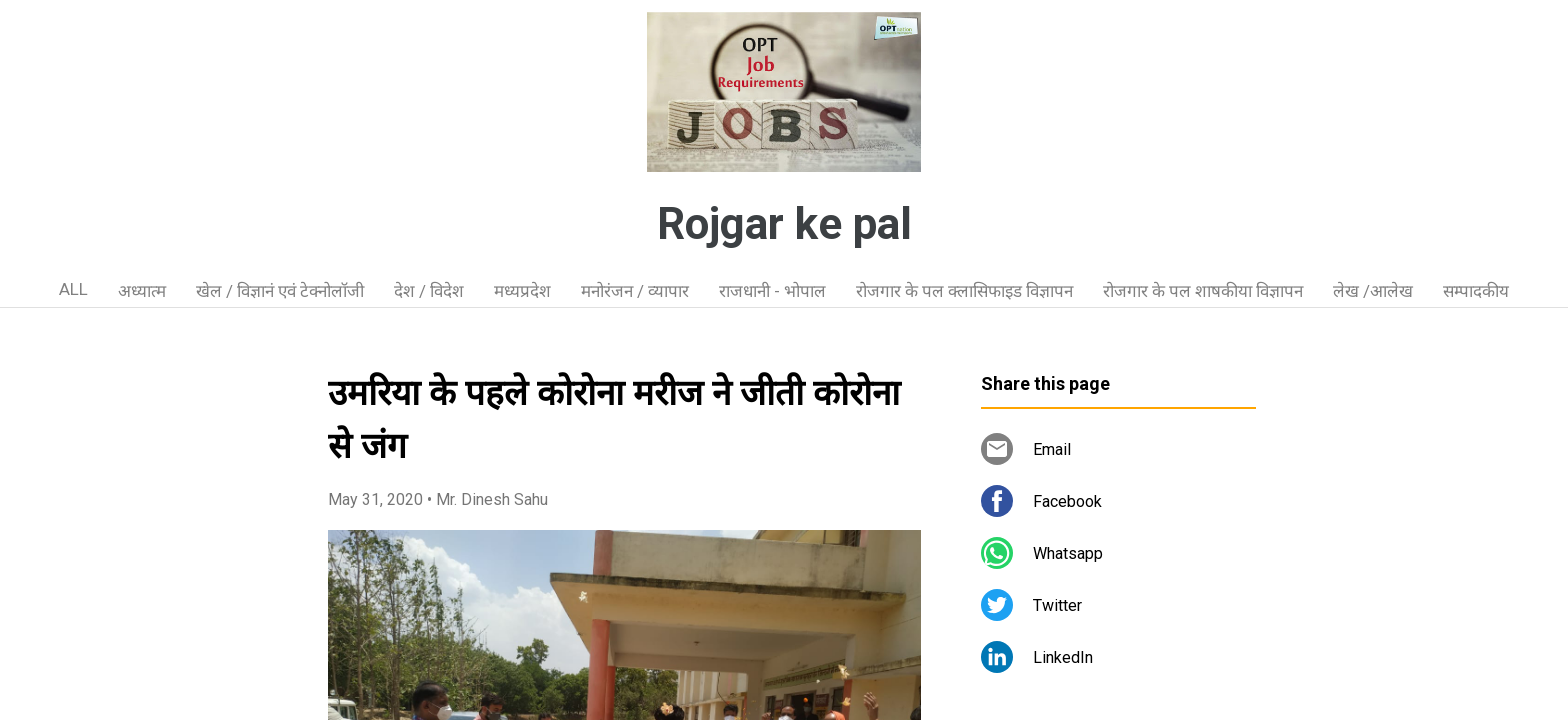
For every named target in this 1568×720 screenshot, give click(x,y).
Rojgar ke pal (784, 224)
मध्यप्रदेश (522, 291)
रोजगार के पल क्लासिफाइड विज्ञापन (964, 291)
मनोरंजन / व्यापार (635, 291)
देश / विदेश (429, 291)
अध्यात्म (142, 291)
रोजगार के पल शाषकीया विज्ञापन (1203, 291)
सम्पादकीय (1476, 291)
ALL (73, 289)
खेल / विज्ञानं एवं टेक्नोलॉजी (280, 291)
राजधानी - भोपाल (772, 291)
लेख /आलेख (1373, 291)
